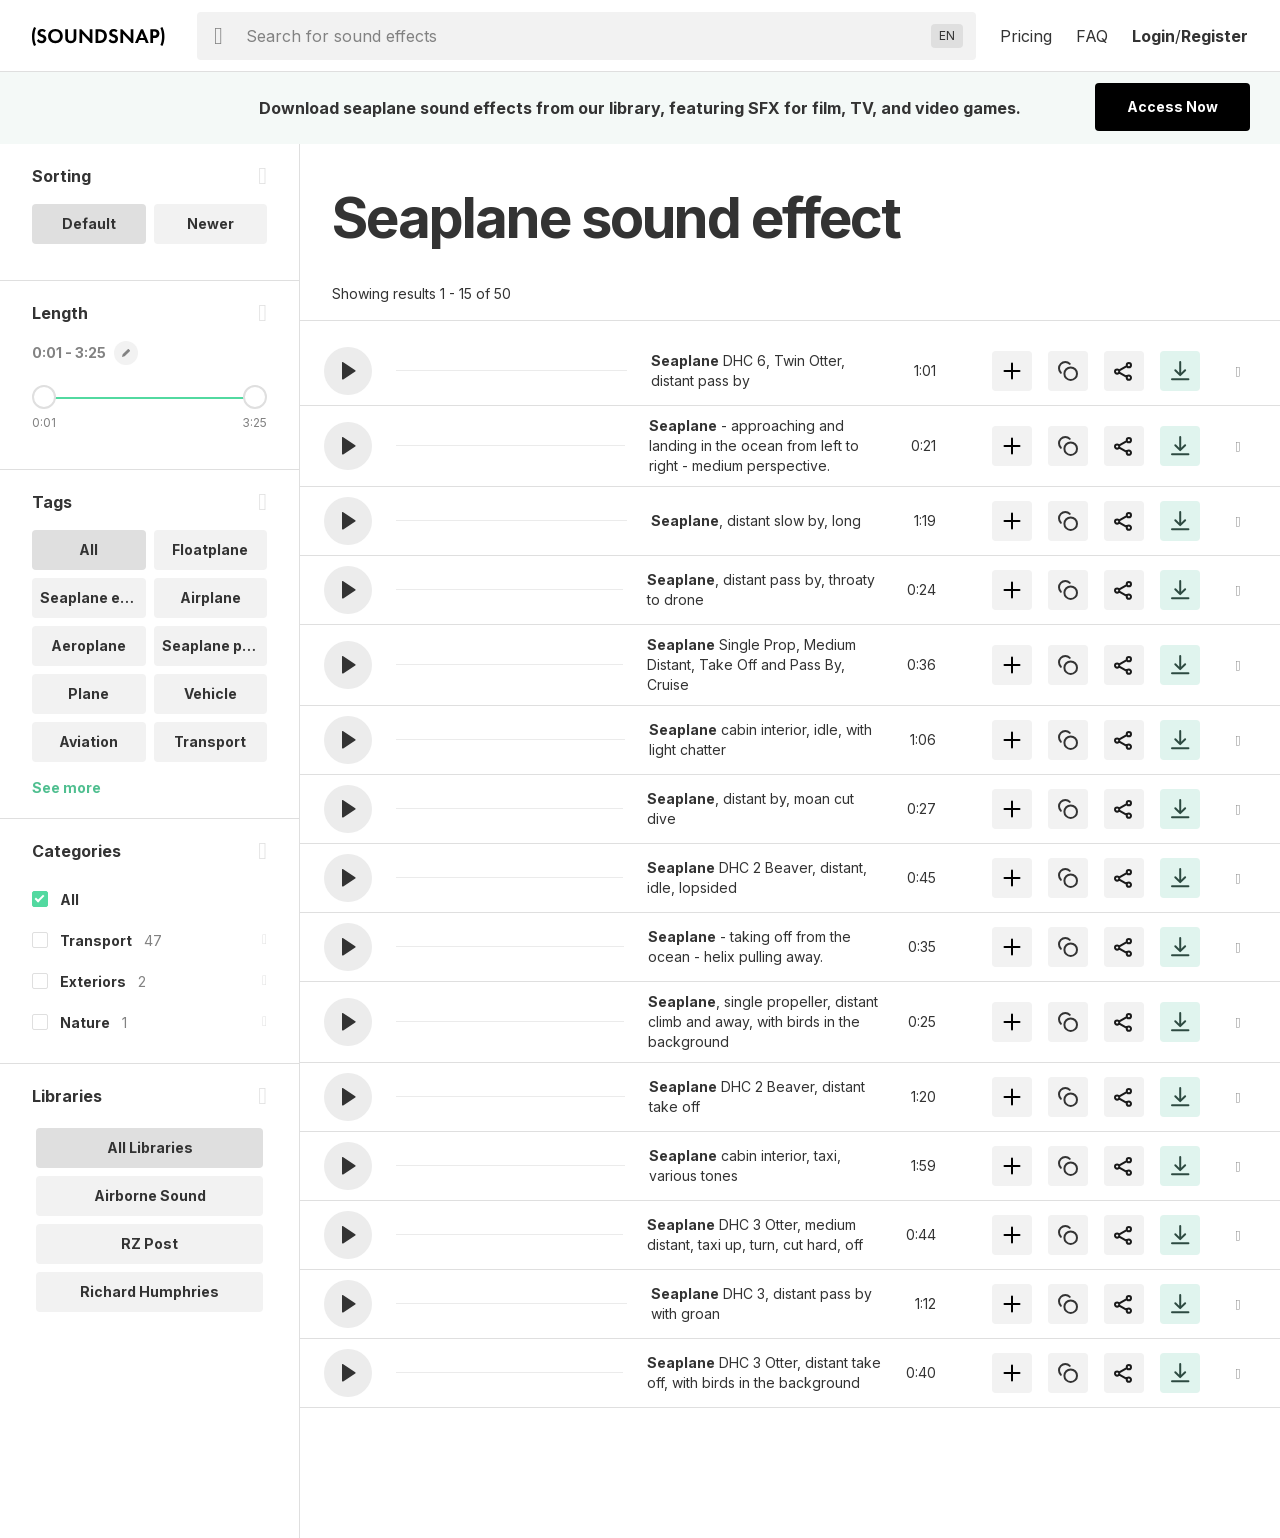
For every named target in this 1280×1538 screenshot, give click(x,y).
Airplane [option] (210, 597)
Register (1214, 36)
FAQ (1092, 36)
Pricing (1026, 36)
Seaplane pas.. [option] (215, 645)
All (69, 899)
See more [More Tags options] (66, 787)
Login (1153, 36)
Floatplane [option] (210, 549)
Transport (96, 940)
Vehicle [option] (210, 693)
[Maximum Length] (255, 397)
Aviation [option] (88, 741)
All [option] (88, 549)
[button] (348, 371)
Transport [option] (210, 741)
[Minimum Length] (44, 397)
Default (89, 223)
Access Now (1172, 106)
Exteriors (93, 981)
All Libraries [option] (150, 1147)
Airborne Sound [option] (150, 1195)
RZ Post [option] (149, 1243)
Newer (210, 223)
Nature (85, 1022)
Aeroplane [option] (88, 645)
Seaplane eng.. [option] (93, 597)
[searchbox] (584, 36)
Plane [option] (88, 693)
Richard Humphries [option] (149, 1291)
